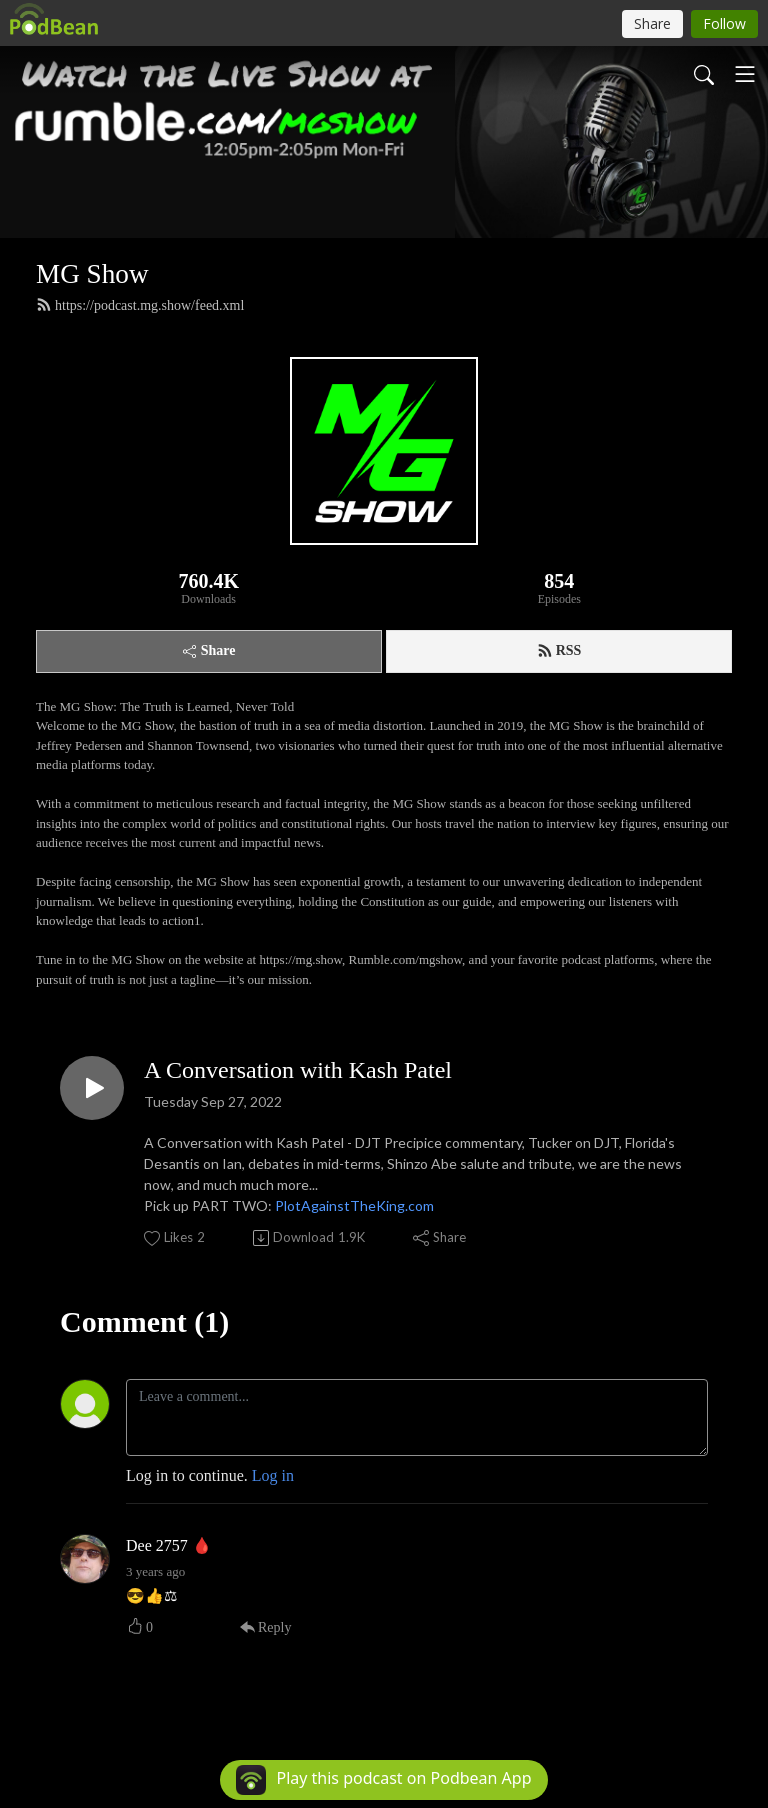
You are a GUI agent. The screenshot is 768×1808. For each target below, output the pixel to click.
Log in (273, 1475)
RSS (559, 651)
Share (209, 650)
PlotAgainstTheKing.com (354, 1205)
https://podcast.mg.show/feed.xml (140, 305)
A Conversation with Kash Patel (298, 1070)
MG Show (92, 274)
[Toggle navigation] (745, 74)
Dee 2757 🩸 (169, 1545)
